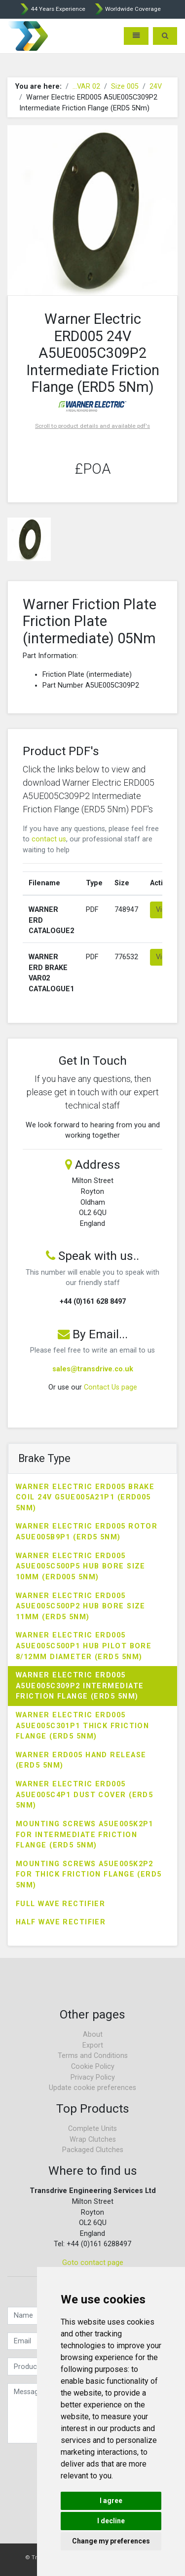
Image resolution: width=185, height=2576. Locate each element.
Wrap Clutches (93, 2139)
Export (92, 2045)
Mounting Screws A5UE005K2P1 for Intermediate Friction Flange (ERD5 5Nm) (84, 1834)
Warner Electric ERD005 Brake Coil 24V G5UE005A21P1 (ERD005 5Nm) (85, 1497)
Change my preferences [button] (111, 2541)
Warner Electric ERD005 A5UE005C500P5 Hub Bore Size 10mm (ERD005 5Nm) (81, 1566)
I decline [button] (111, 2521)
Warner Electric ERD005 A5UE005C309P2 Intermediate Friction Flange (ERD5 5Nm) (80, 1686)
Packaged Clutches (92, 2150)
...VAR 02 (86, 86)
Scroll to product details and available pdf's (92, 425)
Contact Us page (110, 1387)
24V (155, 86)
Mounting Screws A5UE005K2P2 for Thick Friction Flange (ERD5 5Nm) (89, 1874)
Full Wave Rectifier (60, 1904)
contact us (49, 839)
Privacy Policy (93, 2077)
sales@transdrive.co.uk (92, 1369)
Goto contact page (92, 2263)
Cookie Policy (92, 2066)
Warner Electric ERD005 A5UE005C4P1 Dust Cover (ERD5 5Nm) (84, 1795)
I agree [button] (111, 2501)
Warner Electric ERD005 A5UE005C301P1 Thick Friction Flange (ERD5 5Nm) (82, 1726)
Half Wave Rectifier (61, 1922)
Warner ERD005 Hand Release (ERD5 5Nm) (81, 1760)
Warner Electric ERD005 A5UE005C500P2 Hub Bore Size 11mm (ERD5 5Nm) (81, 1606)
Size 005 (125, 86)
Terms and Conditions (93, 2056)
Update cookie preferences (92, 2088)
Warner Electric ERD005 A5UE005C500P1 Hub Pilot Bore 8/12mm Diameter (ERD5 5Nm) (83, 1646)
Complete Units (92, 2128)
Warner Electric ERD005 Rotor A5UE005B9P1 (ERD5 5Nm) (86, 1531)
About (93, 2034)
